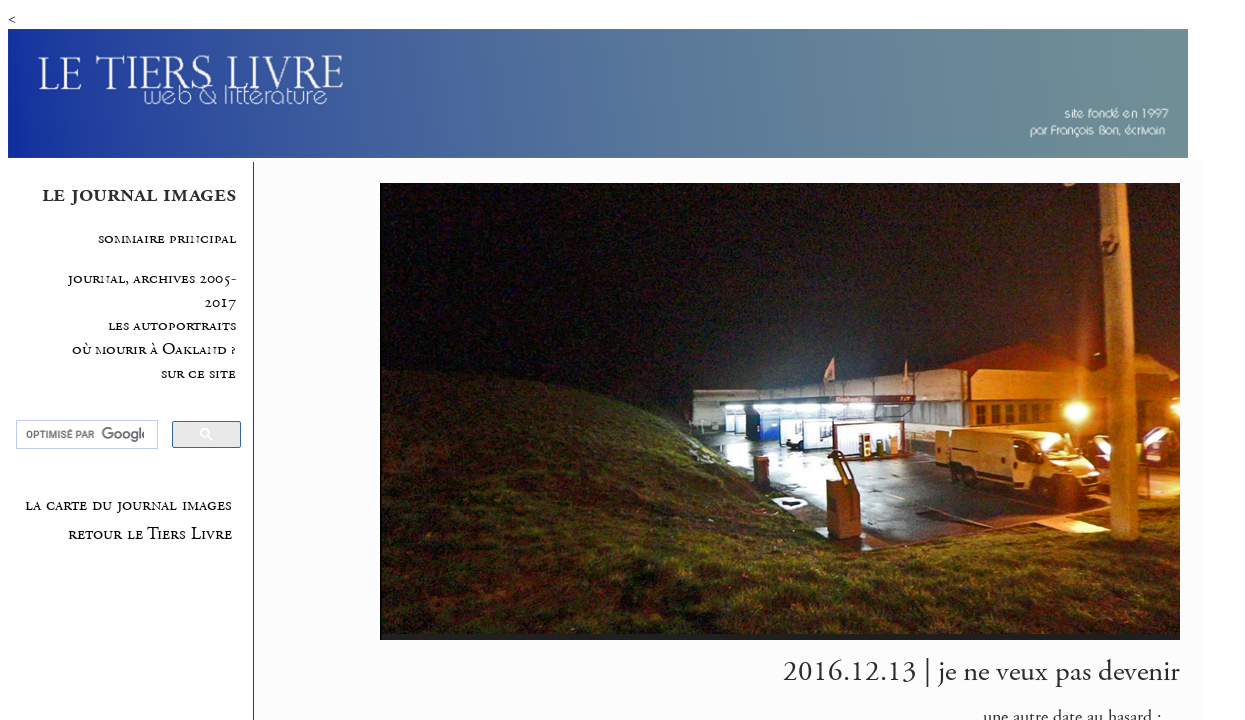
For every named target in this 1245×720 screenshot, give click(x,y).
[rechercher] (84, 435)
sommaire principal (167, 238)
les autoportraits (172, 325)
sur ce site (198, 373)
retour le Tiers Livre (150, 534)
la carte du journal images (128, 505)
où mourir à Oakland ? (154, 349)
